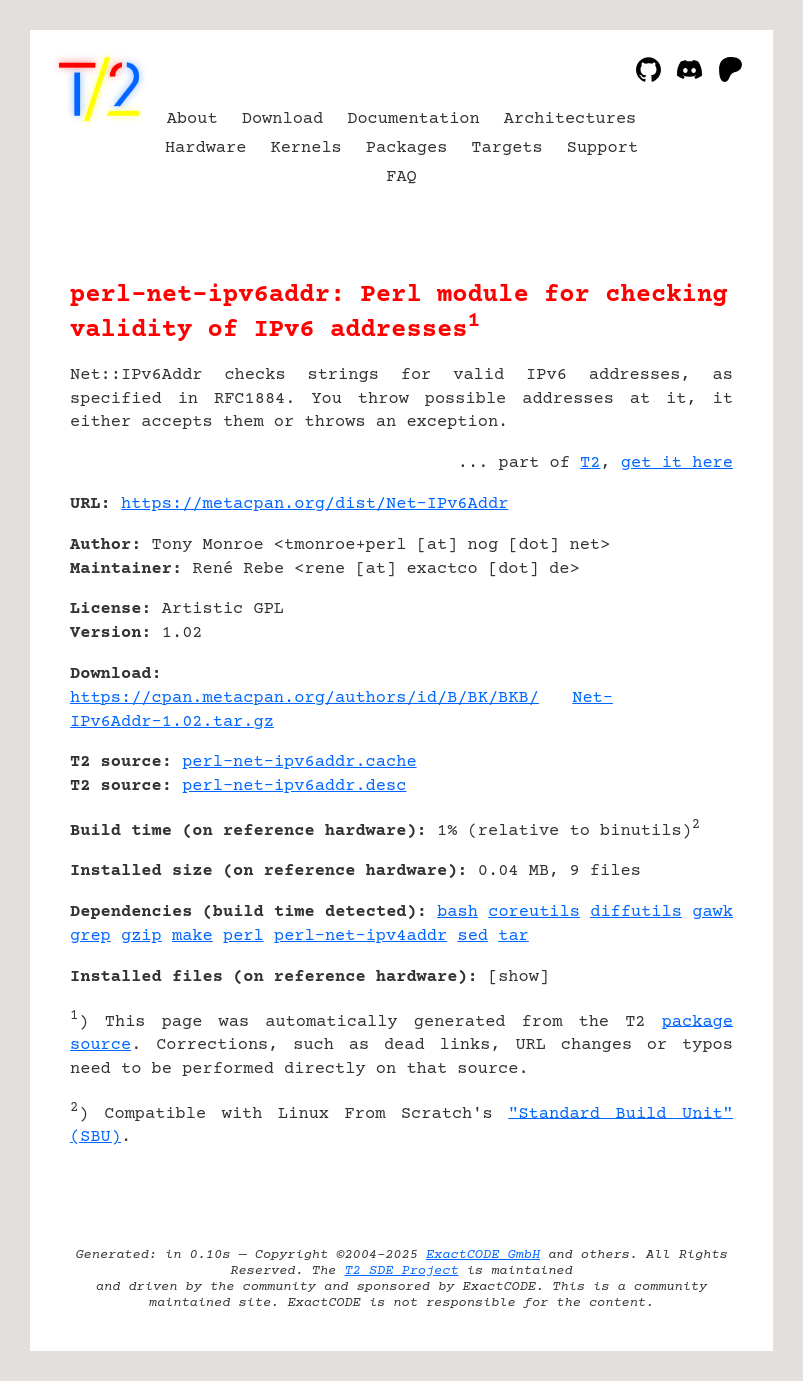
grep (90, 936)
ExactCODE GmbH (483, 1255)
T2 (590, 463)
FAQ (401, 177)
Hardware (206, 148)
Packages (407, 148)
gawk (712, 912)
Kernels (305, 148)
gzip (141, 936)
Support (602, 148)
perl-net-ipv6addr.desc (294, 786)
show (518, 977)
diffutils (636, 912)
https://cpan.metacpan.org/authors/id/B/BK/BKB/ (304, 698)
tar (513, 936)
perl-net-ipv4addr (360, 936)
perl (243, 936)
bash (457, 912)
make (192, 936)
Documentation (413, 119)
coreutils (534, 912)
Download (283, 119)
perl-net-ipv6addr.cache (299, 762)
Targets (506, 148)
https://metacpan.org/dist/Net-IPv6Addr (314, 504)
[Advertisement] (673, 623)
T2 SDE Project (401, 1271)
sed (472, 936)
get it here (677, 463)
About (192, 119)
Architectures (570, 119)
